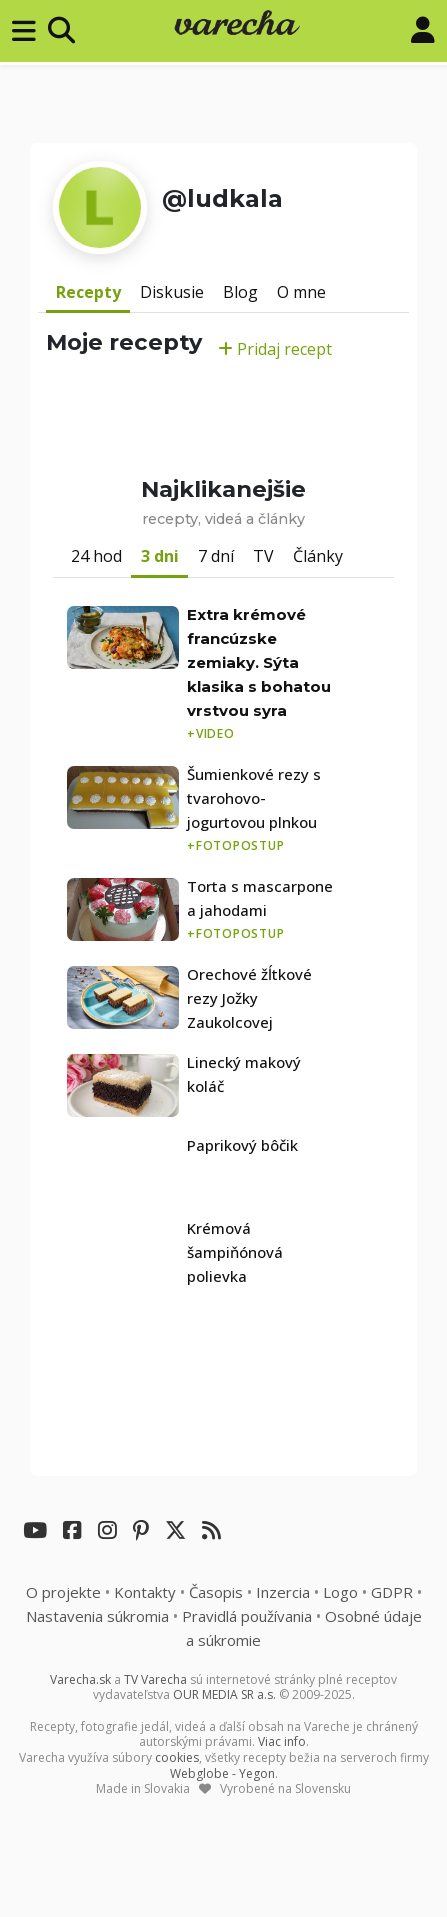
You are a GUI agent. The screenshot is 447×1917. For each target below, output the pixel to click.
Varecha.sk (80, 1679)
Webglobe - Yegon (222, 1773)
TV (263, 556)
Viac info (282, 1741)
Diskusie (172, 292)
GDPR (392, 1592)
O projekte (63, 1592)
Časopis (216, 1592)
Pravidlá (247, 1616)
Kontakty (145, 1592)
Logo (340, 1592)
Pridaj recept (275, 349)
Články (318, 556)
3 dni (160, 556)
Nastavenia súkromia (97, 1616)
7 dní (216, 556)
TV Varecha (155, 1679)
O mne (301, 292)
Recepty (88, 292)
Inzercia (283, 1592)
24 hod (96, 556)
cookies (177, 1757)
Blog (240, 292)
